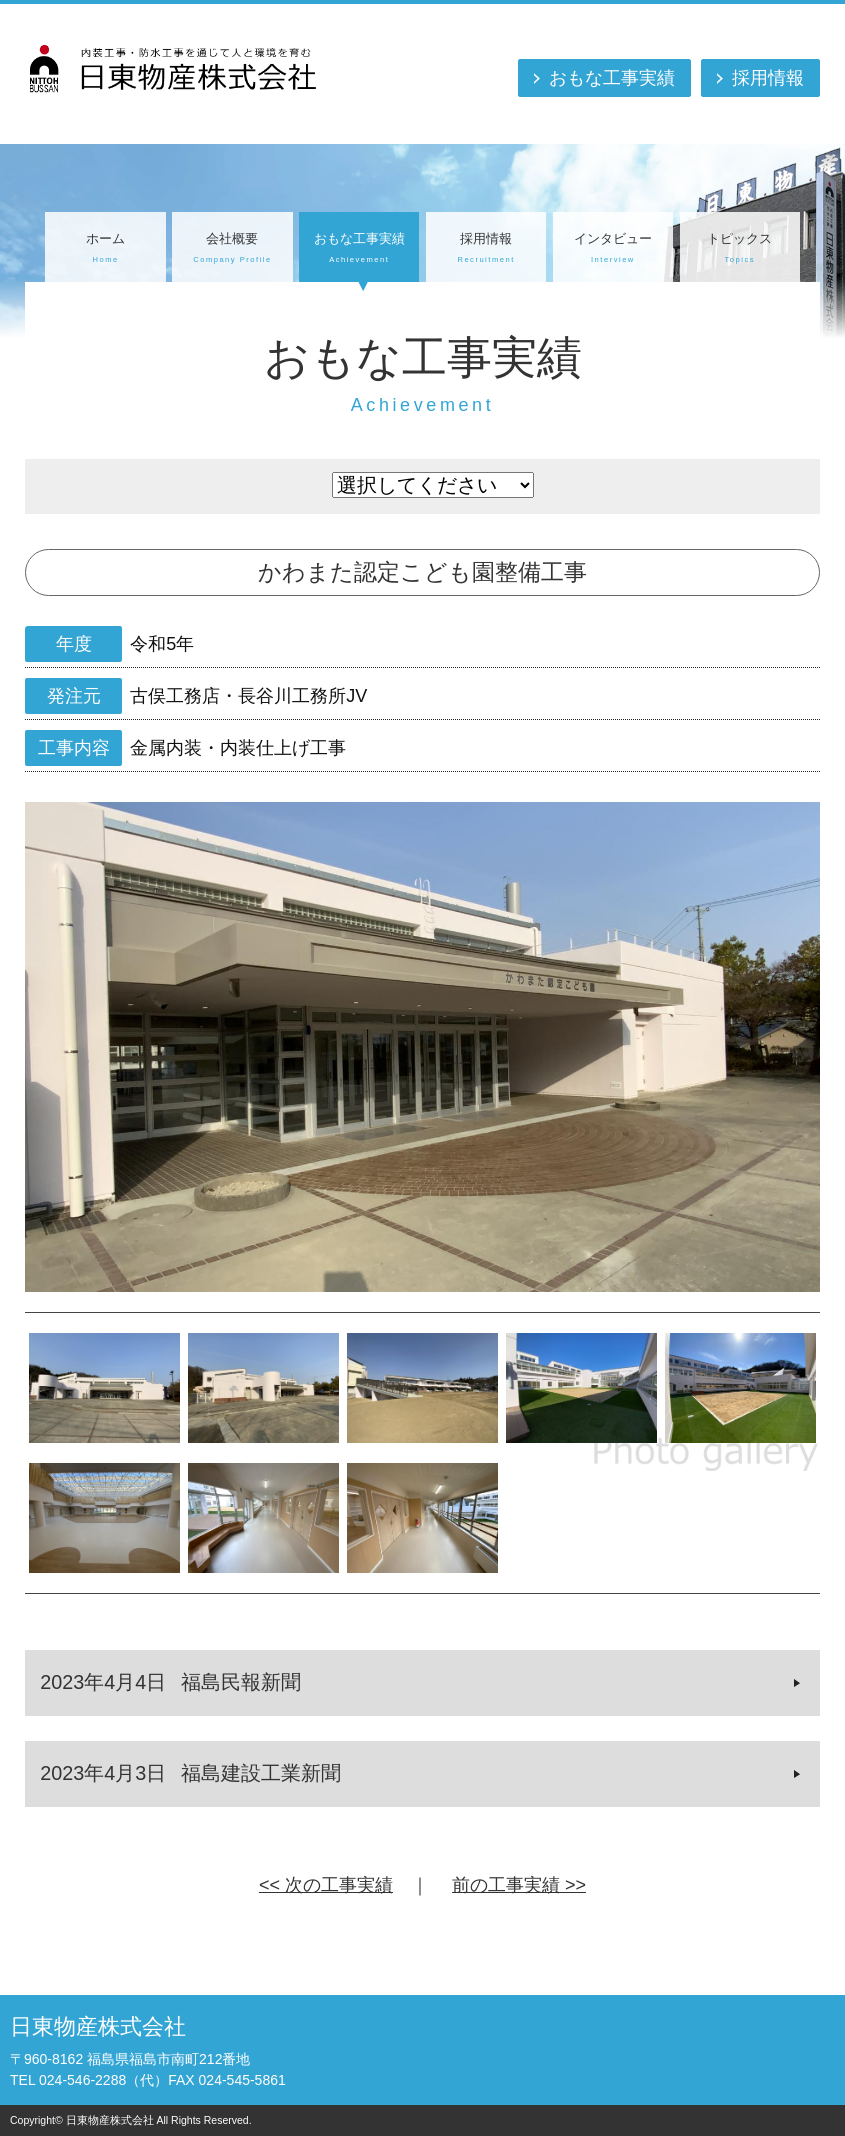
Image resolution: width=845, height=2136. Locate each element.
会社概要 (232, 249)
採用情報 (768, 78)
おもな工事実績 (612, 78)
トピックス (740, 249)
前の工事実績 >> (519, 1885)
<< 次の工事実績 (326, 1885)
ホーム (105, 249)
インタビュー (613, 249)
